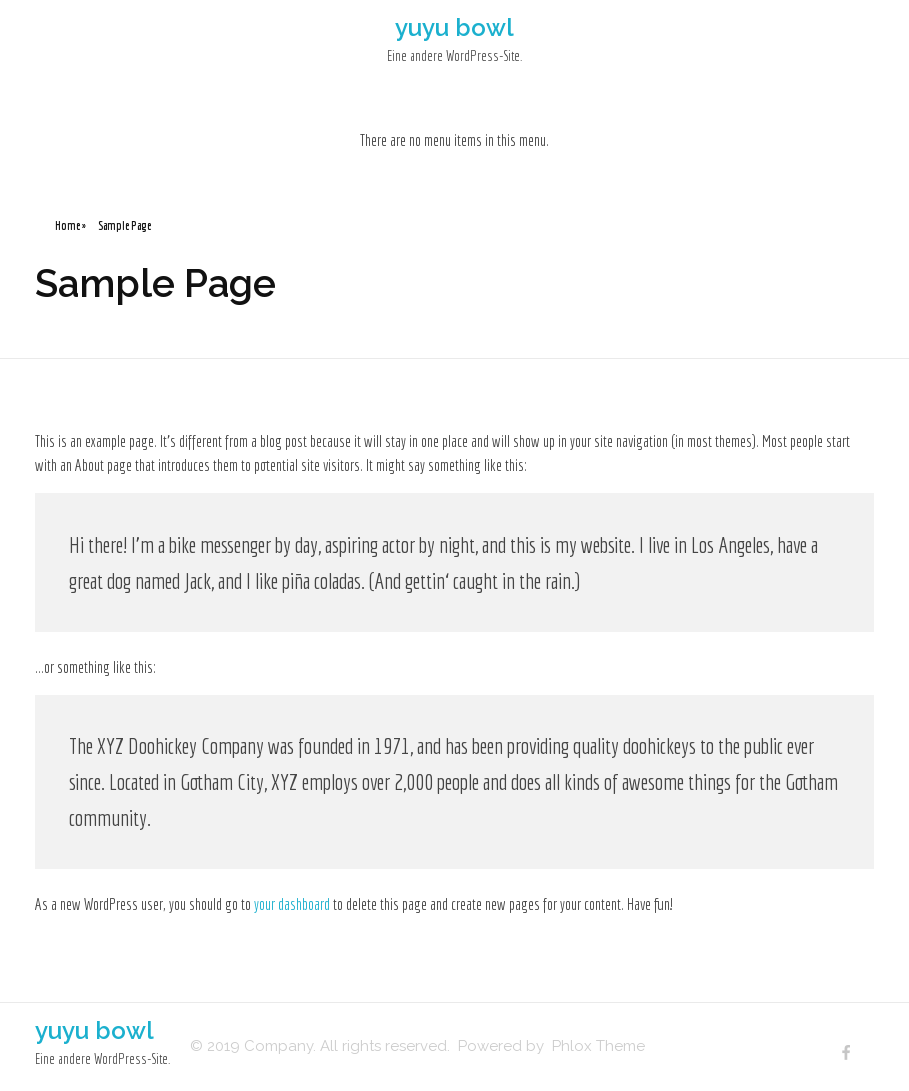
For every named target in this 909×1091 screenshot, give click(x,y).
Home (67, 225)
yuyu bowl (454, 27)
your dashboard (292, 904)
